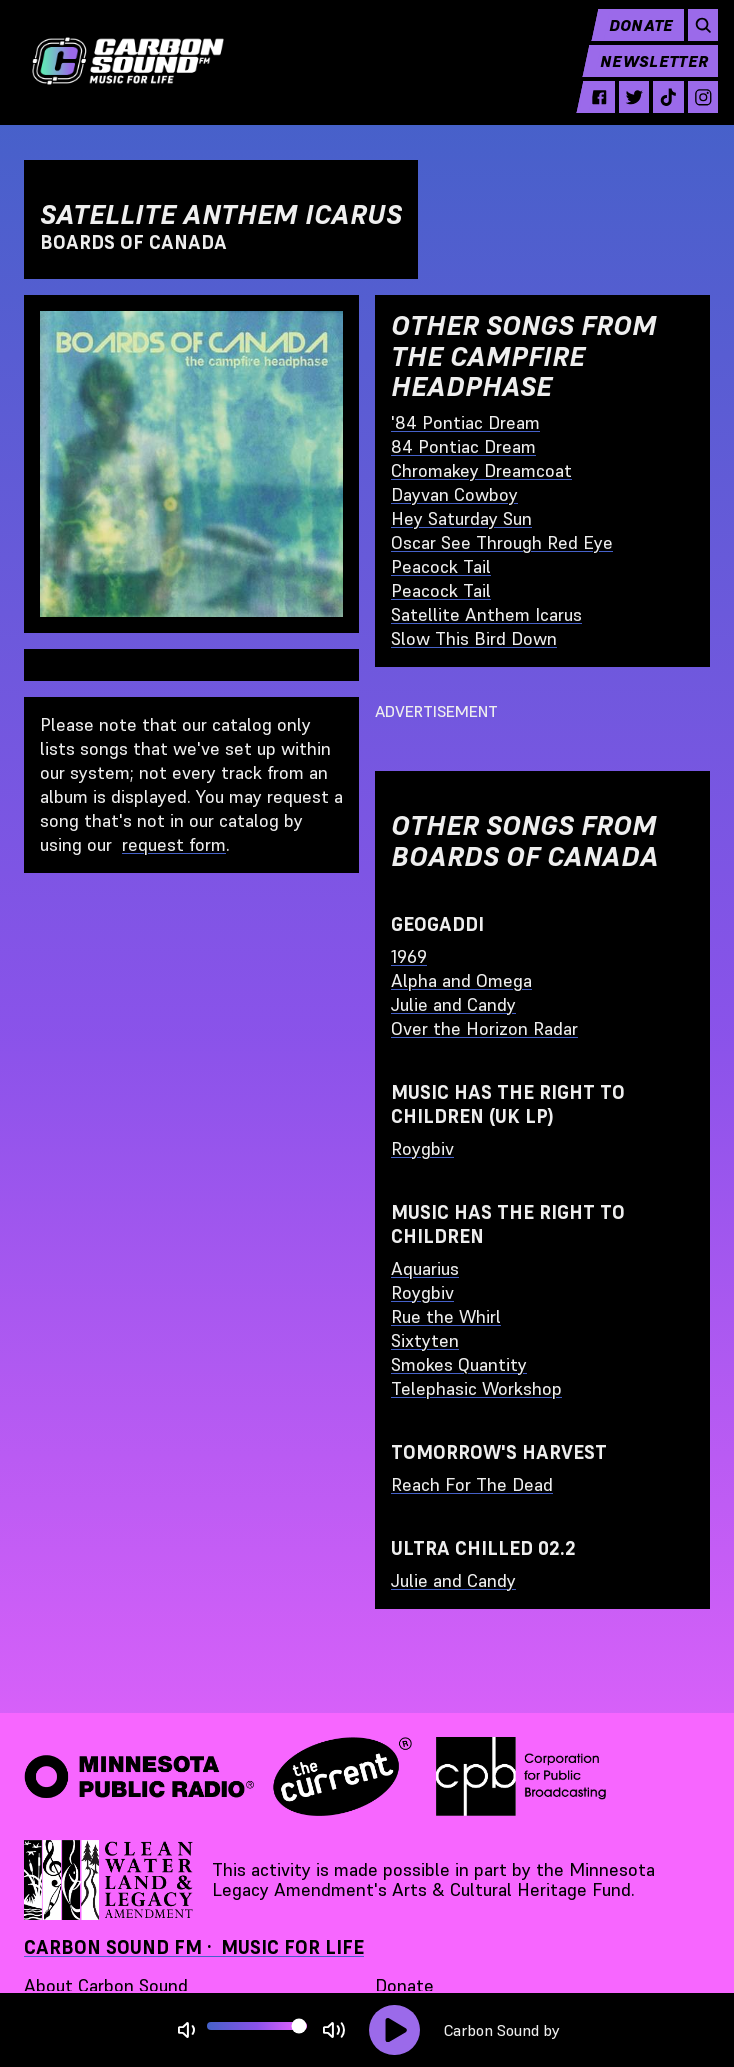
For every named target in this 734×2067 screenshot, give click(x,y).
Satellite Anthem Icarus (486, 614)
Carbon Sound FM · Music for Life (194, 1947)
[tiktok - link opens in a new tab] (660, 112)
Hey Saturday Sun (461, 518)
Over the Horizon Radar (484, 1028)
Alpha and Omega (461, 980)
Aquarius (425, 1268)
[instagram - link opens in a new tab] (694, 112)
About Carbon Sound (106, 1985)
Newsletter (646, 76)
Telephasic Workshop (476, 1388)
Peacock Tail (441, 566)
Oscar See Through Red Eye (502, 542)
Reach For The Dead (472, 1484)
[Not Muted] (186, 2030)
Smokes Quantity (459, 1364)
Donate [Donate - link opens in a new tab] (404, 1985)
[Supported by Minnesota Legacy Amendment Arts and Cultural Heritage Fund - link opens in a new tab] (110, 1880)
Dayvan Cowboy (454, 494)
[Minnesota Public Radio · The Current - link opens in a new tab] (218, 1777)
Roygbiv (422, 1148)
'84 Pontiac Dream (465, 422)
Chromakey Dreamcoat (481, 470)
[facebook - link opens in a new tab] (591, 112)
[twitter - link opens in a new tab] (625, 112)
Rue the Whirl (446, 1316)
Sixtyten (425, 1340)
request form (174, 844)
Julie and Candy (453, 1004)
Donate (633, 40)
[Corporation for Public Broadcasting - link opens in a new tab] (521, 1777)
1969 (409, 956)
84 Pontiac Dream (463, 446)
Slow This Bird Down (474, 638)
